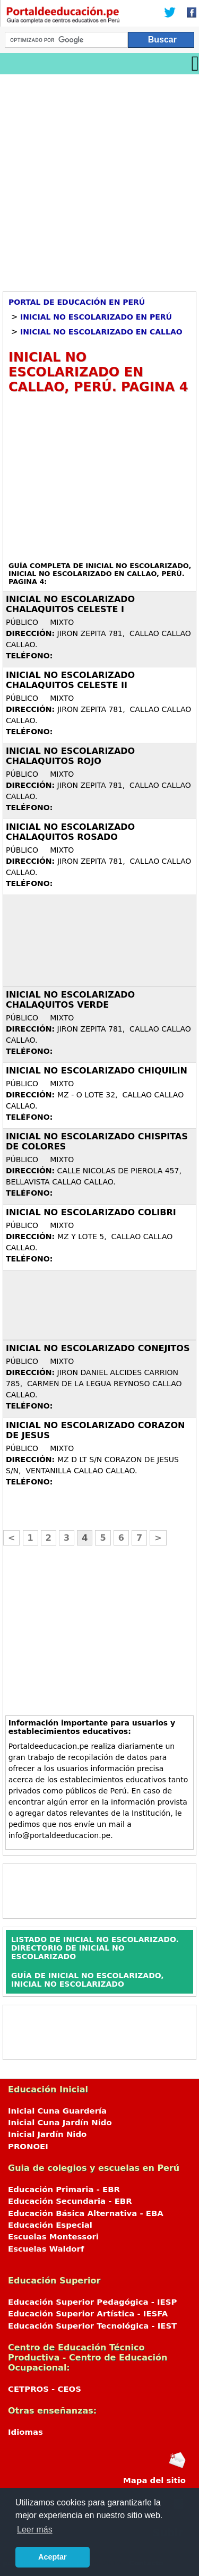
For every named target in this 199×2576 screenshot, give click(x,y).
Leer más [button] (35, 2529)
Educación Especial (50, 2225)
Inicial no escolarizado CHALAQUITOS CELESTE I (70, 604)
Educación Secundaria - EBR (70, 2201)
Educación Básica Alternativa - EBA (85, 2213)
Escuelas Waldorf (46, 2249)
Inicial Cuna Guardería (57, 2111)
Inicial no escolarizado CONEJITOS (97, 1348)
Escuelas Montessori (53, 2237)
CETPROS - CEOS (44, 2389)
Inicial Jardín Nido (47, 2134)
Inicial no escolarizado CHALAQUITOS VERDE (70, 1000)
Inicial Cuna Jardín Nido (60, 2122)
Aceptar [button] (52, 2557)
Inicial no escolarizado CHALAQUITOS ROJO (70, 756)
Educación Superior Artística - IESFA (88, 2314)
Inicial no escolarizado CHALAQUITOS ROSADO (70, 832)
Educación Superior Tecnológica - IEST (92, 2326)
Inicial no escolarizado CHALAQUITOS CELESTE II (70, 680)
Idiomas (25, 2432)
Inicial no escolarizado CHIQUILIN (96, 1071)
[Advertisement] (99, 179)
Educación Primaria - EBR (64, 2189)
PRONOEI (28, 2146)
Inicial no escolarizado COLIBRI (91, 1212)
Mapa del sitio (154, 2480)
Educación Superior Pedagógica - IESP (92, 2302)
